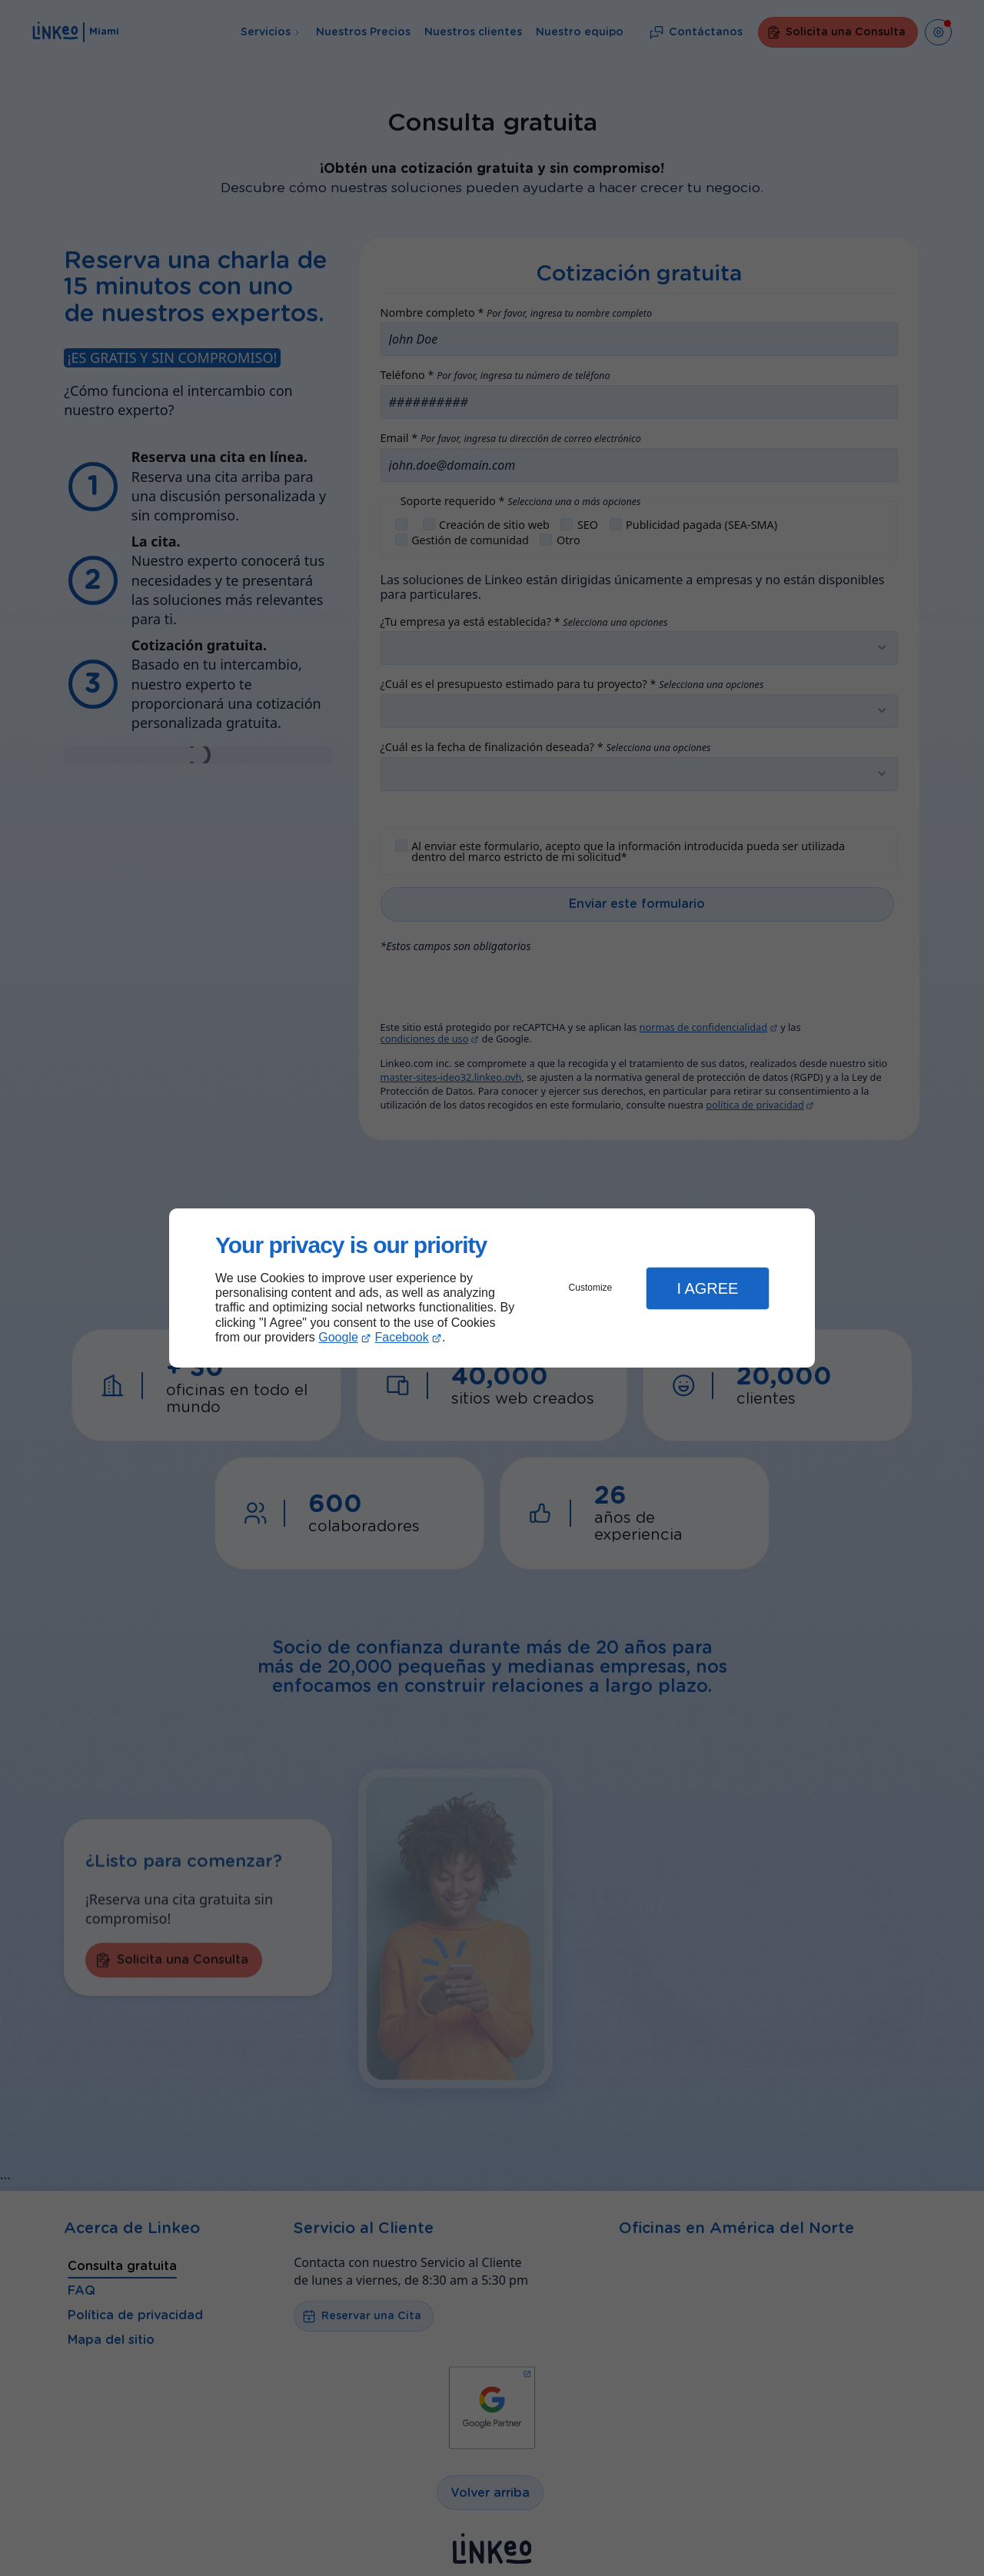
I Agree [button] (707, 1288)
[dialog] (492, 1288)
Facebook (402, 1337)
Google (338, 1337)
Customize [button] (591, 1287)
